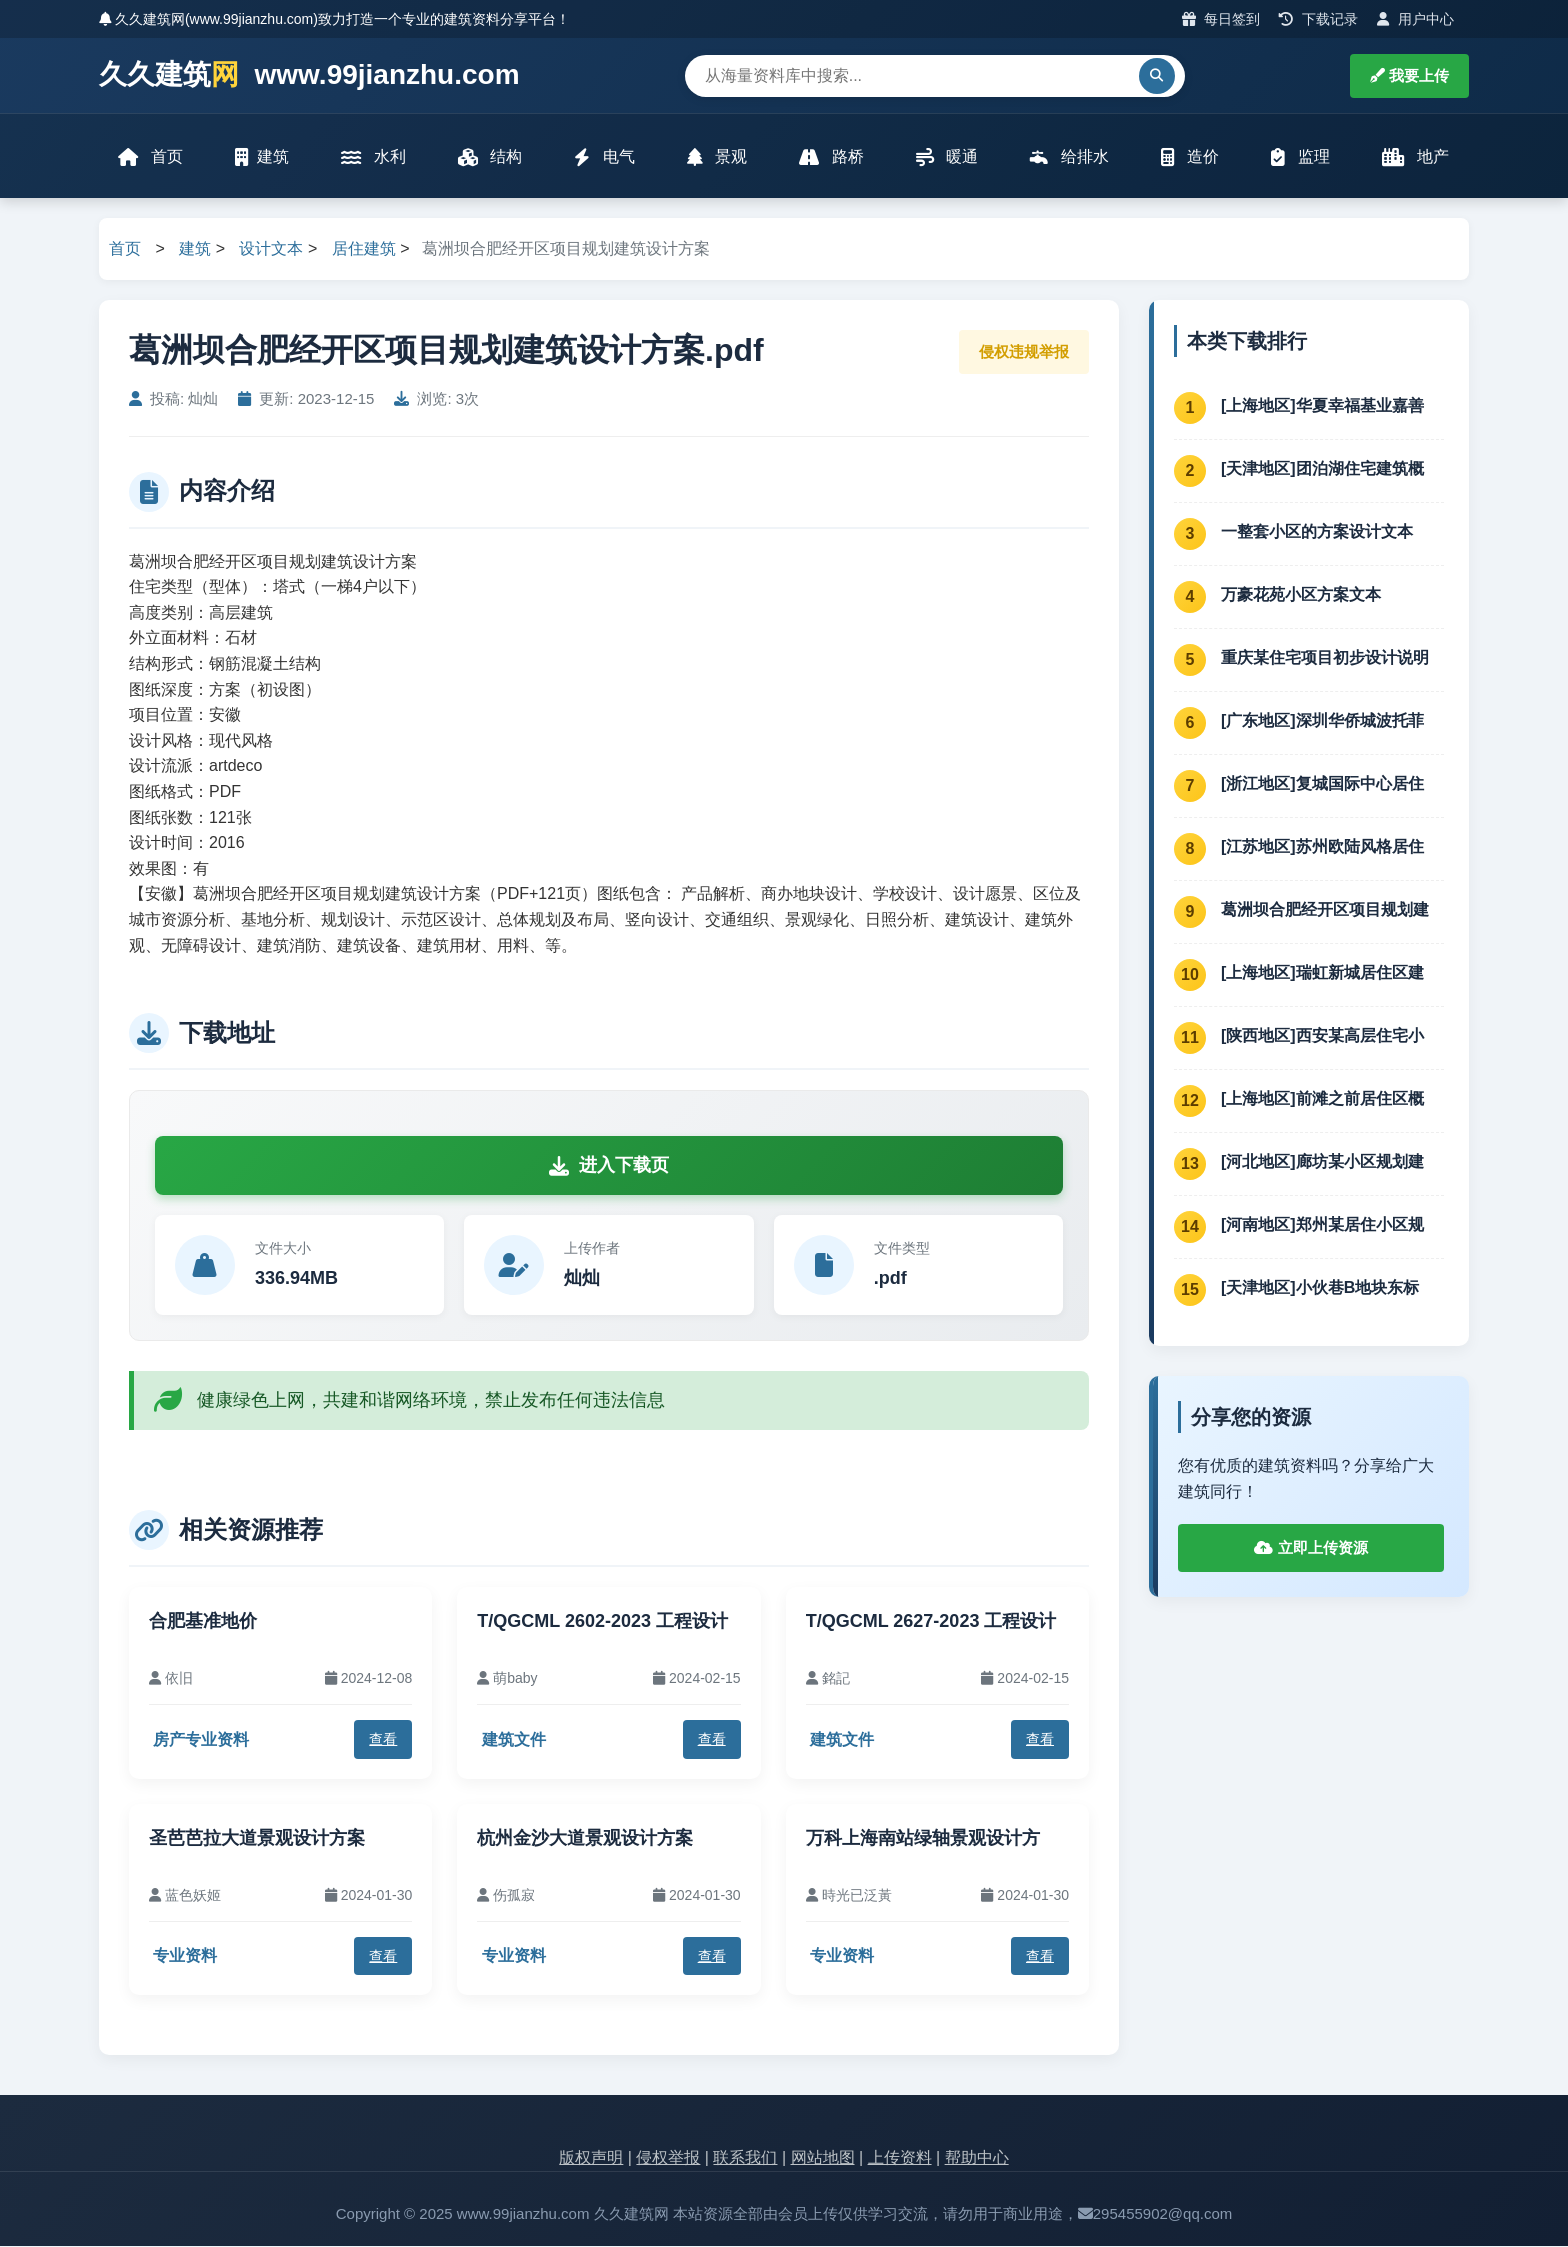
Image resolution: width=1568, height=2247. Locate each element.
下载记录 (1318, 19)
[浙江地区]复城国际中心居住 (1322, 784)
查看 (383, 1740)
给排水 (1069, 157)
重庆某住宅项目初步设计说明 (1325, 658)
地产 (1415, 157)
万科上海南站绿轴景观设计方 (923, 1839)
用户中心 (1415, 19)
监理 (1300, 157)
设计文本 (271, 250)
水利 (373, 157)
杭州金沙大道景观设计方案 (585, 1839)
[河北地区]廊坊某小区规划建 (1322, 1162)
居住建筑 (364, 250)
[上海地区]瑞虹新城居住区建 (1322, 973)
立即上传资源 (1310, 1549)
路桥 (831, 157)
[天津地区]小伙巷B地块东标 (1320, 1288)
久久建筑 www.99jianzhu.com (309, 75)
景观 (717, 157)
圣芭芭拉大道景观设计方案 (257, 1839)
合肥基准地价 (203, 1622)
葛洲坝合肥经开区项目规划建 (1325, 910)
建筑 (262, 157)
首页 (151, 157)
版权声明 (591, 2159)
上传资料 (900, 2159)
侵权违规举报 (1024, 352)
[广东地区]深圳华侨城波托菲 (1322, 721)
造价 (1190, 157)
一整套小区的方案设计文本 (1317, 532)
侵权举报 (668, 2159)
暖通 (947, 157)
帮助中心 (977, 2159)
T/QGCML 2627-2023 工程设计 (931, 1622)
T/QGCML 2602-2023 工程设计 (602, 1622)
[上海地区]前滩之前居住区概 (1322, 1099)
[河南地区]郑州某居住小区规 (1322, 1225)
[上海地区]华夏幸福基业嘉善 (1322, 406)
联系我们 (745, 2159)
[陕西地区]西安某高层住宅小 (1322, 1036)
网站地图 (823, 2159)
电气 (604, 157)
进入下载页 (609, 1166)
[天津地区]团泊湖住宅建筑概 (1322, 469)
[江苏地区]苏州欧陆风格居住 (1322, 847)
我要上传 (1409, 75)
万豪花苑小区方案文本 (1301, 595)
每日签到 (1221, 19)
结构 (490, 157)
